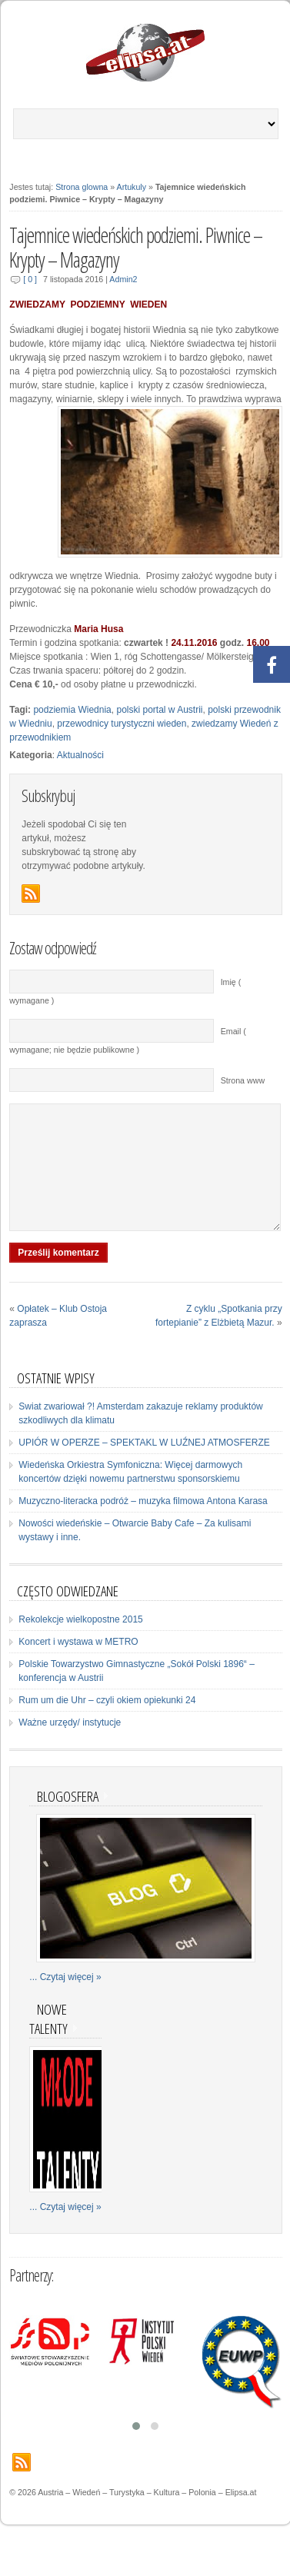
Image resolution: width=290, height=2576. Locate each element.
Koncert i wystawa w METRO (78, 1664)
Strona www (243, 1080)
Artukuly (132, 186)
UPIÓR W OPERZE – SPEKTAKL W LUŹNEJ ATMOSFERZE (144, 1465)
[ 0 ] (30, 279)
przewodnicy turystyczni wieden (121, 723)
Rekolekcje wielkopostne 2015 (80, 1642)
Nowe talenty (48, 2041)
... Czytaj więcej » (65, 2000)
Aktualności (80, 755)
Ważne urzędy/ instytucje (69, 1745)
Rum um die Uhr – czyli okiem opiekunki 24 (106, 1723)
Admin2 (123, 279)
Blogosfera (67, 1819)
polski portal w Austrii (159, 709)
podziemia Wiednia (72, 709)
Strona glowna (81, 186)
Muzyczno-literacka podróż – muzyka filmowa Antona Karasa (142, 1524)
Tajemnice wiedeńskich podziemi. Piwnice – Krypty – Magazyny (135, 247)
